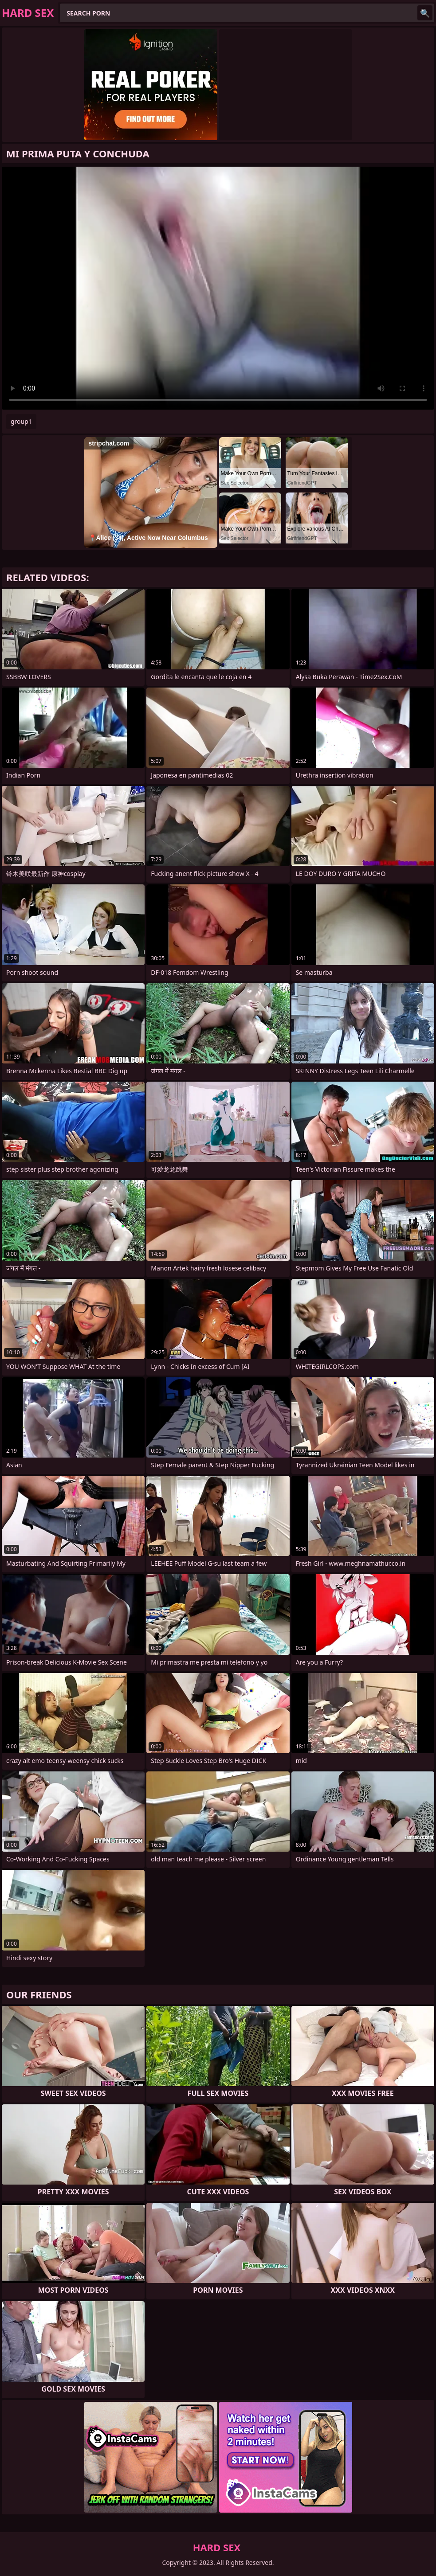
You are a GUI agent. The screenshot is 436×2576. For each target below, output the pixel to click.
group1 (21, 421)
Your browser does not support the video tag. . (218, 288)
